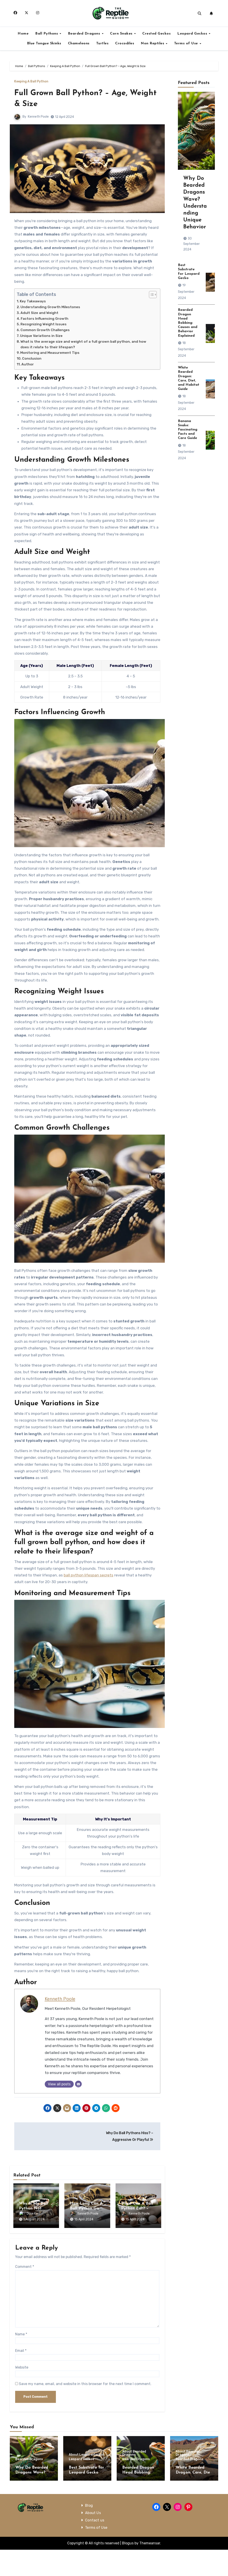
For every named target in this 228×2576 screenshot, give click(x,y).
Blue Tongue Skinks (44, 43)
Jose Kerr (29, 2213)
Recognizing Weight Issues (43, 324)
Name (21, 2334)
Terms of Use (186, 43)
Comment (24, 2267)
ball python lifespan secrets (88, 1575)
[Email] (78, 2084)
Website (21, 2367)
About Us (93, 2513)
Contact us (94, 2520)
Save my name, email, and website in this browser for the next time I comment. (85, 2384)
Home (23, 33)
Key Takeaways (33, 301)
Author (27, 364)
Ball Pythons (47, 33)
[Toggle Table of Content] (151, 294)
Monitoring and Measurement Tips (49, 353)
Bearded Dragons (84, 33)
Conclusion (31, 359)
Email (20, 2351)
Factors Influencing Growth (44, 319)
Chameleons (79, 43)
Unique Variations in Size (41, 336)
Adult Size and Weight (39, 313)
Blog (89, 2505)
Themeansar (149, 2543)
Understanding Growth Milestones (50, 307)
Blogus (128, 2543)
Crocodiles (124, 43)
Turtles (102, 43)
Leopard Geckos (192, 33)
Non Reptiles (153, 43)
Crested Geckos (156, 33)
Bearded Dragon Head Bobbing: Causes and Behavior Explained (187, 322)
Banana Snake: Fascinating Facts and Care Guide (187, 429)
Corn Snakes (122, 33)
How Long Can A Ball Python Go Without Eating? (86, 2208)
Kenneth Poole (38, 117)
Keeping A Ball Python (31, 81)
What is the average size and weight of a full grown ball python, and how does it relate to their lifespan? (83, 344)
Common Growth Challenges (45, 330)
